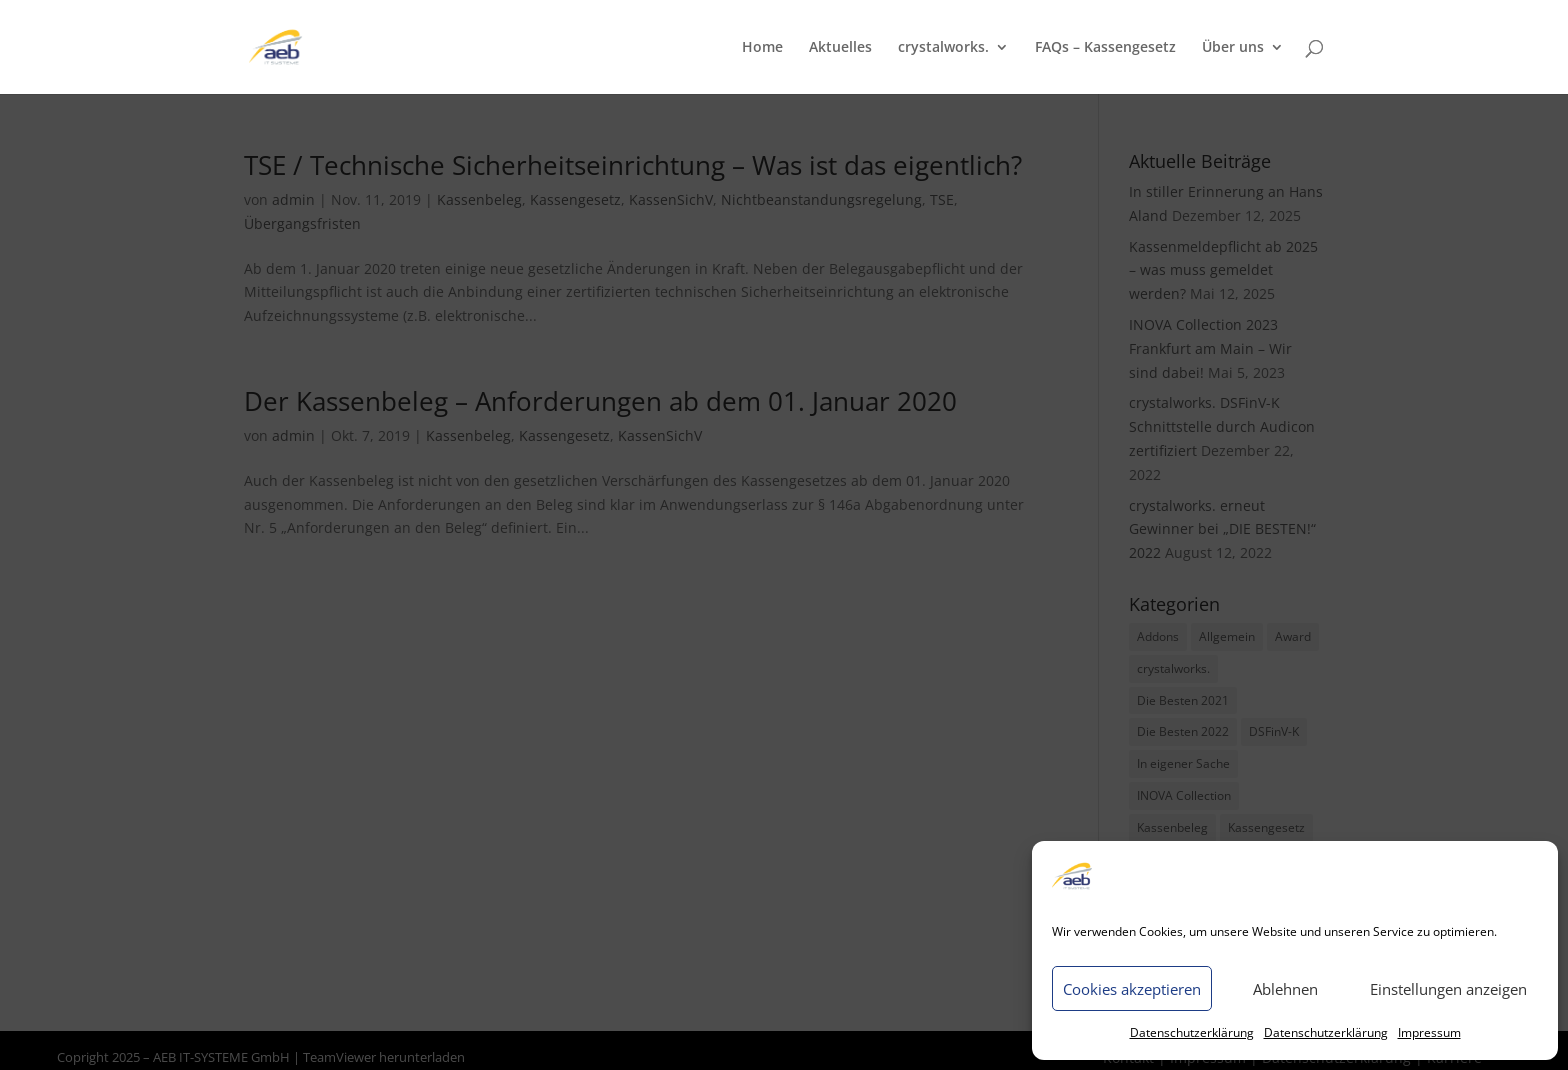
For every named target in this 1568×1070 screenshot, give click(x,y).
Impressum (1429, 1032)
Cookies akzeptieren (1132, 989)
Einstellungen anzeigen (1448, 989)
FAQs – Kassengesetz (1105, 48)
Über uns (1233, 48)
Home (762, 48)
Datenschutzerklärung (1192, 1032)
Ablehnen (1285, 989)
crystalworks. (943, 48)
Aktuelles (840, 48)
